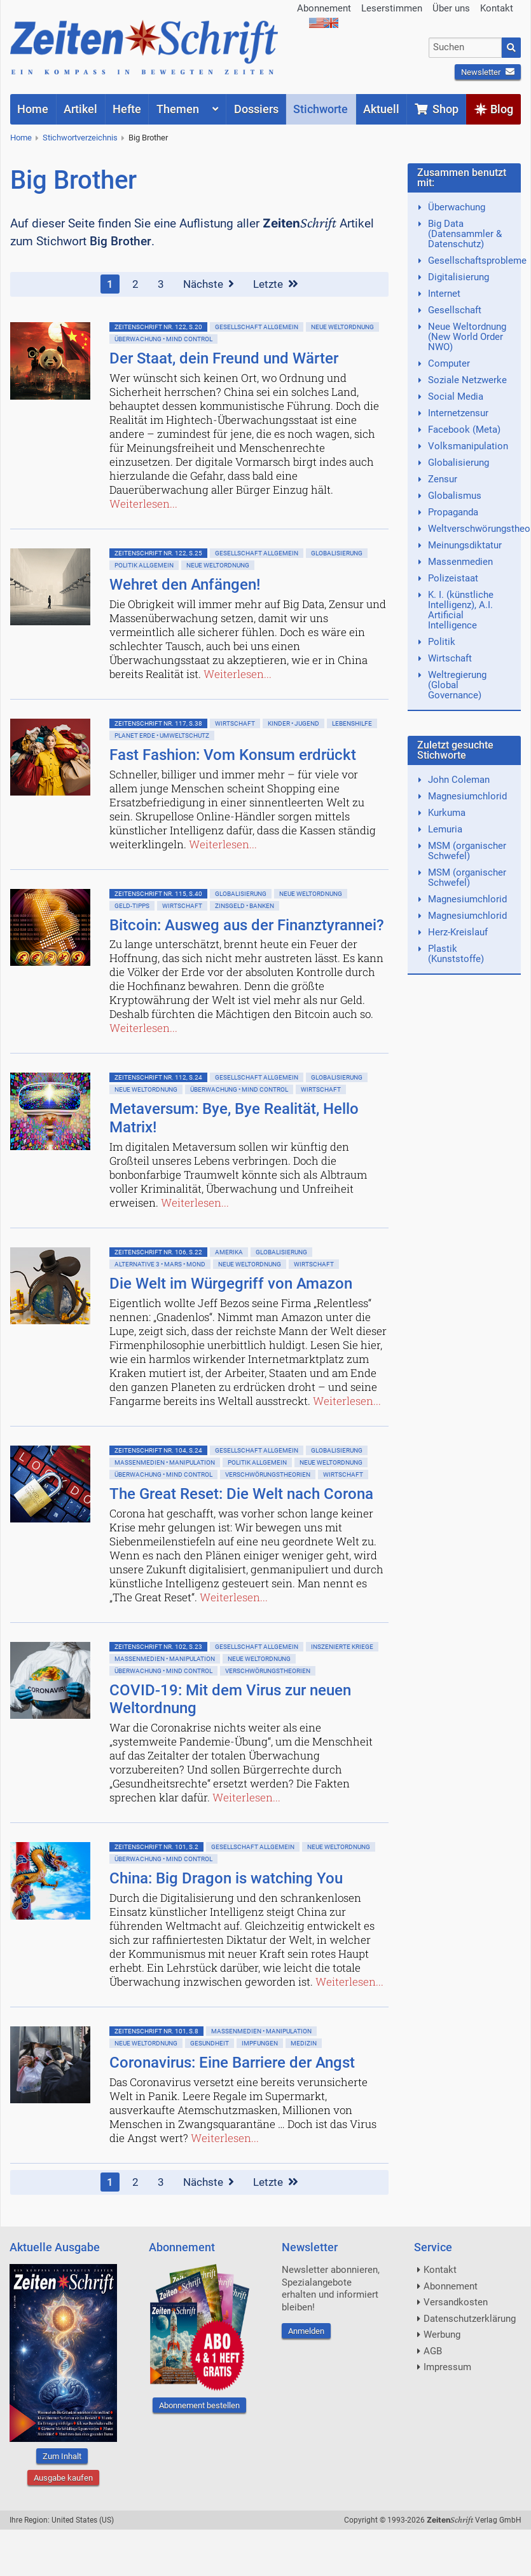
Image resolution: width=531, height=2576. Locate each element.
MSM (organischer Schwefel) (467, 851)
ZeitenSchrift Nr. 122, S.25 (158, 553)
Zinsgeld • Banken (244, 905)
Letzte (275, 284)
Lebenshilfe (352, 723)
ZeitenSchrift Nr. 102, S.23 (158, 1646)
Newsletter (487, 72)
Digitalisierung (458, 277)
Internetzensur (458, 413)
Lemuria (445, 829)
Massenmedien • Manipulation (164, 1462)
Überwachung (456, 207)
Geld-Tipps (131, 905)
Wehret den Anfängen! (184, 584)
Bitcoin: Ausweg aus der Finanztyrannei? (246, 925)
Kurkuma (446, 812)
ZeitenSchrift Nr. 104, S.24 (158, 1450)
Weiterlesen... (143, 503)
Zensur (442, 479)
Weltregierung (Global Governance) (457, 685)
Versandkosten (456, 2302)
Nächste (208, 284)
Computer (449, 363)
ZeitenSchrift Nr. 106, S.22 (158, 1252)
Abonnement (324, 8)
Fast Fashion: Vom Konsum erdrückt (232, 755)
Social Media (455, 396)
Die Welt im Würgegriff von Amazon (230, 1283)
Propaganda (453, 512)
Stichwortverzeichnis (80, 137)
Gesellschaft (454, 310)
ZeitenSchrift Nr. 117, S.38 (158, 723)
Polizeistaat (453, 578)
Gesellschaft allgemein (256, 326)
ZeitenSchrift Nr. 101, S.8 (156, 2031)
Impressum (447, 2367)
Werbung (442, 2334)
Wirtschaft (235, 723)
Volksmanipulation (468, 446)
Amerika (229, 1252)
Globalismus (454, 495)
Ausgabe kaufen (63, 2478)
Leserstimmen (391, 8)
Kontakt (496, 8)
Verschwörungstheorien (267, 1474)
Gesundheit (209, 2043)
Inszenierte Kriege (342, 1646)
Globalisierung (336, 553)
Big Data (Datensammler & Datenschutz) (465, 234)
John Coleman (459, 779)
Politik (441, 641)
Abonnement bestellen (199, 2405)
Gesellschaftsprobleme (477, 260)
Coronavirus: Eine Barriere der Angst (232, 2062)
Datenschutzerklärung (470, 2318)
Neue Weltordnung (342, 326)
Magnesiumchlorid (467, 796)
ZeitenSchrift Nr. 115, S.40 (158, 893)
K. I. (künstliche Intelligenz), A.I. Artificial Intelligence (460, 610)
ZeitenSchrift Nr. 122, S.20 (158, 326)
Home (21, 137)
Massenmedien (460, 561)
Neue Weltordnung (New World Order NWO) (467, 337)
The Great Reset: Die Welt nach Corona (241, 1494)
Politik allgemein (144, 565)
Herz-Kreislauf (458, 932)
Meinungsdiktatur (465, 545)
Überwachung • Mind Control (163, 339)
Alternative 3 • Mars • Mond (159, 1264)
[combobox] (465, 47)
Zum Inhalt (62, 2456)
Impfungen (260, 2043)
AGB (433, 2351)
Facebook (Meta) (464, 429)
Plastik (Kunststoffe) (456, 954)
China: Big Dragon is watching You (226, 1878)
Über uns (451, 8)
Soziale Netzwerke (467, 380)
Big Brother (148, 137)
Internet (444, 293)
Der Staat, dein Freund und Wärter (223, 358)
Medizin (304, 2043)
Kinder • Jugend (293, 723)
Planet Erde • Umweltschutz (161, 735)
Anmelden (306, 2331)
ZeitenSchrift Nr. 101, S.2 (156, 1846)
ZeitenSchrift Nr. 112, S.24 (158, 1077)
